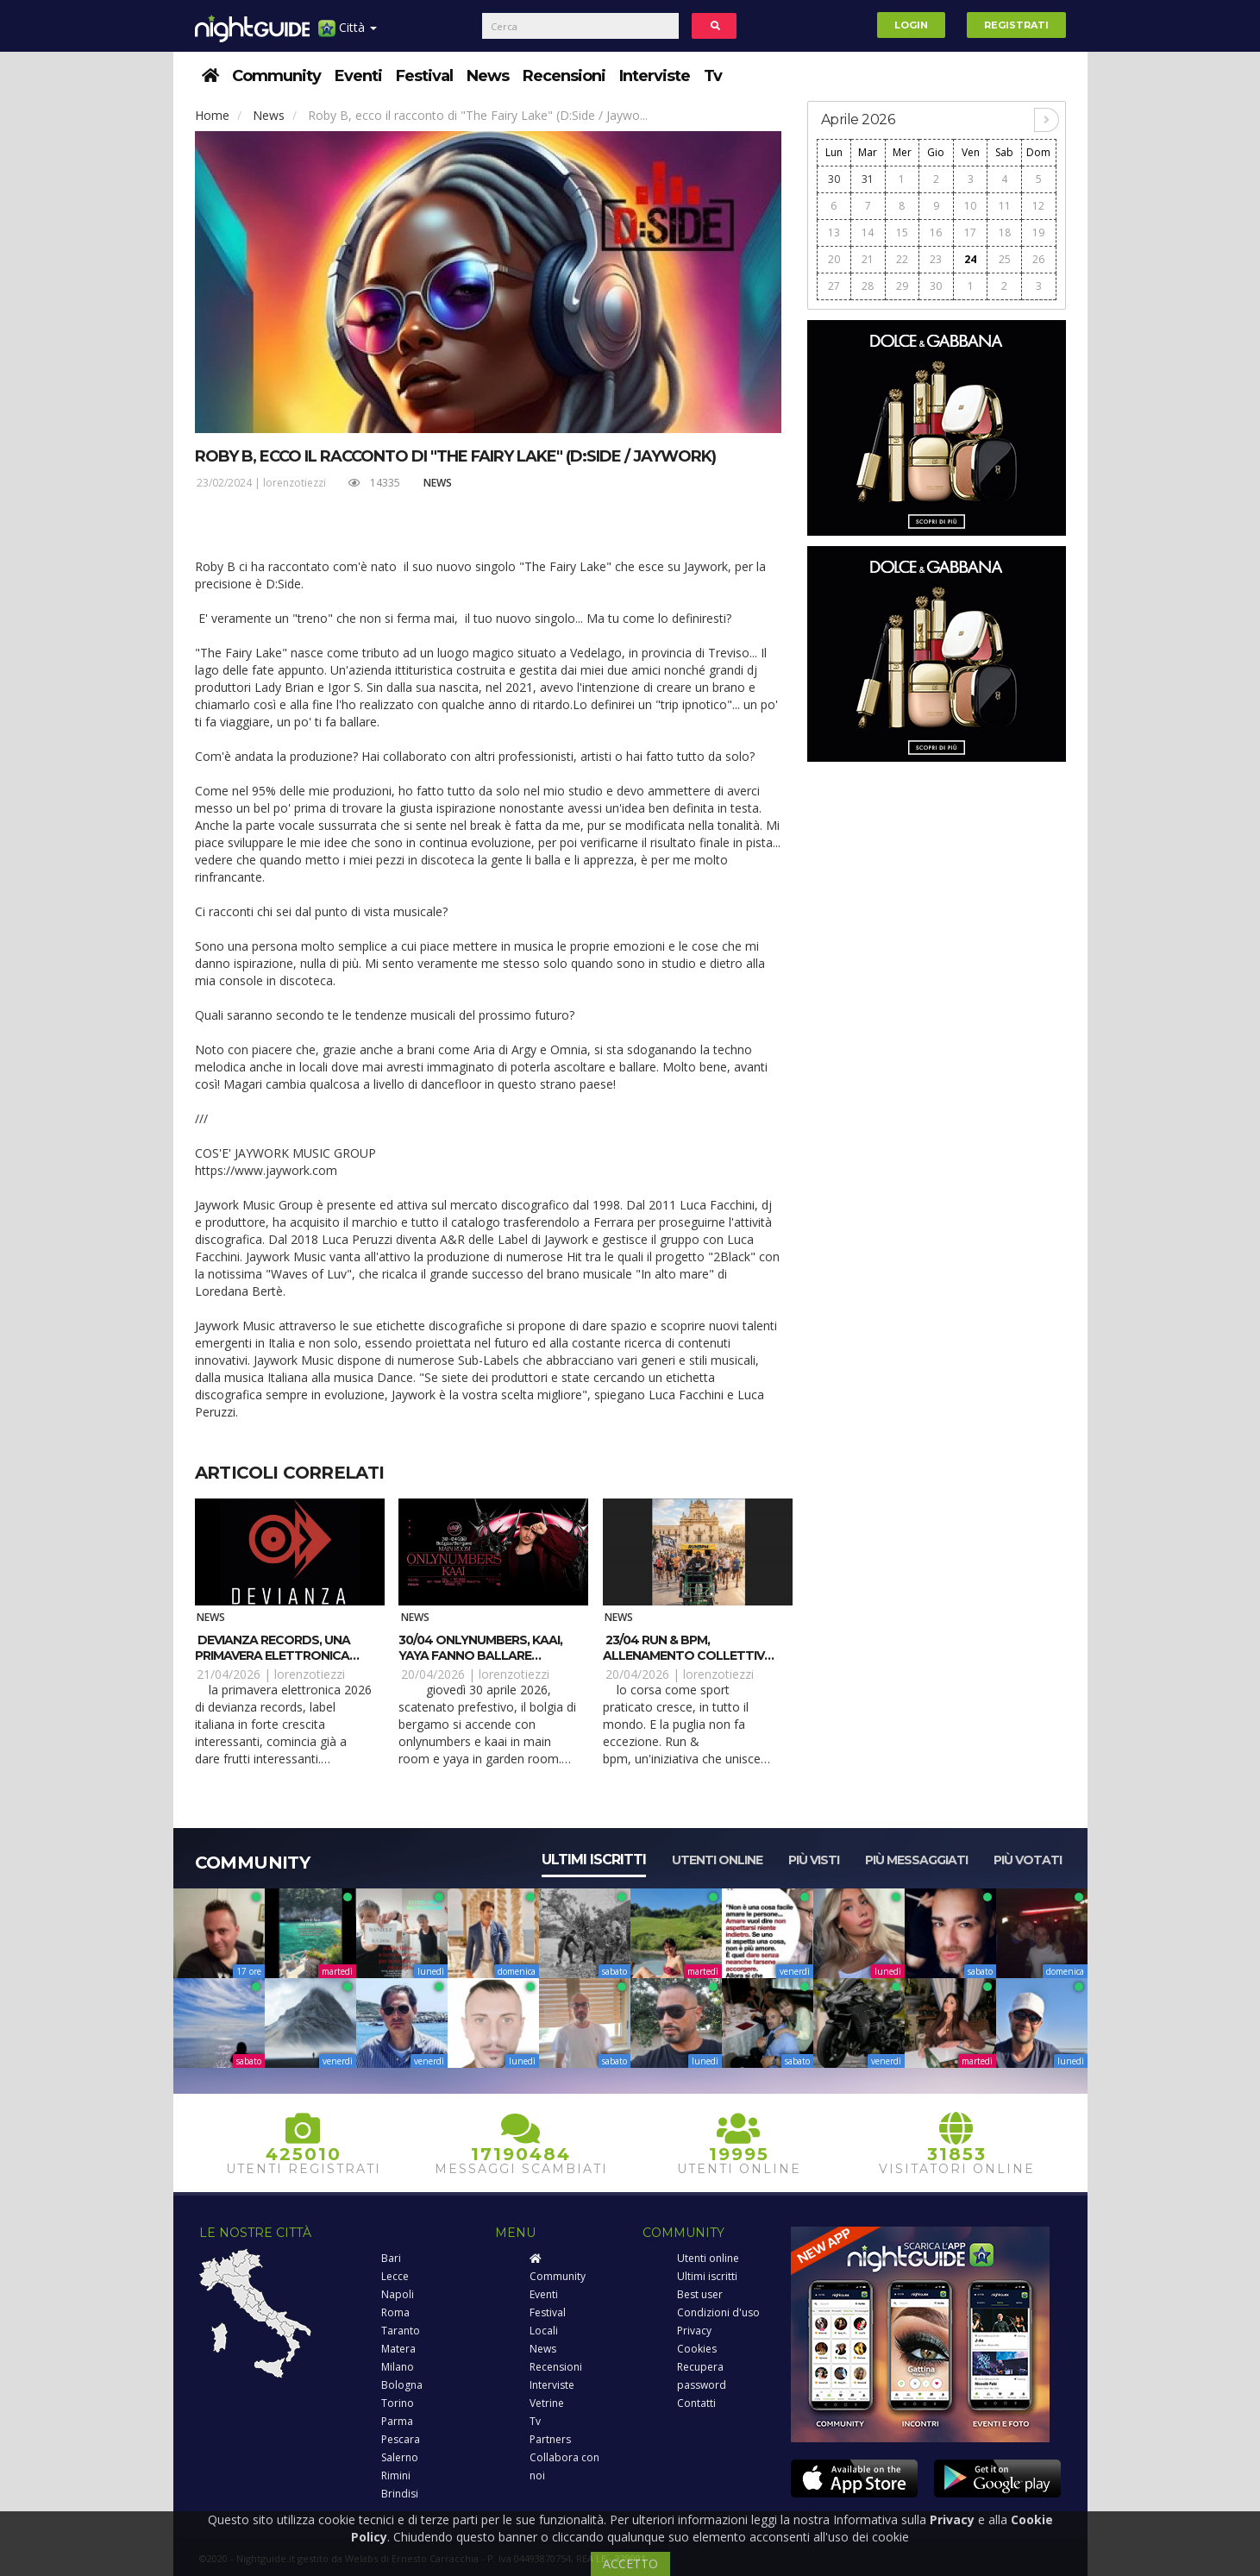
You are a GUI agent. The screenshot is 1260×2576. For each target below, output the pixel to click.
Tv (713, 75)
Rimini (396, 2475)
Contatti (696, 2403)
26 (1038, 259)
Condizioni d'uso (718, 2312)
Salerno (399, 2457)
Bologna (402, 2385)
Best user (700, 2294)
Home (212, 115)
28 (868, 286)
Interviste (654, 75)
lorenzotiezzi (294, 482)
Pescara (400, 2439)
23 (936, 259)
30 (834, 179)
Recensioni (564, 75)
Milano (397, 2366)
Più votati (1028, 1860)
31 (868, 179)
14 (868, 232)
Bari (391, 2258)
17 (970, 232)
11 (1005, 205)
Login (911, 25)
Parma (397, 2421)
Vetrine (547, 2403)
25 (1005, 259)
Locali (544, 2330)
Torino (397, 2403)
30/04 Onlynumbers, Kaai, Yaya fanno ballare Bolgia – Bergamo (480, 1655)
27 (834, 286)
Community (276, 75)
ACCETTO (630, 2563)
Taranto (400, 2330)
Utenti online (717, 1860)
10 (970, 205)
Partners (550, 2439)
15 (902, 232)
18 (1005, 232)
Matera (398, 2348)
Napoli (397, 2294)
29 (902, 286)
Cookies (697, 2348)
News (488, 75)
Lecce (395, 2276)
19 (1038, 232)
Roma (395, 2312)
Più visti (813, 1860)
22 (902, 259)
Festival (424, 75)
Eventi (358, 75)
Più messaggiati (916, 1860)
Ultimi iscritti (594, 1859)
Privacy (694, 2330)
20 (834, 259)
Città (347, 34)
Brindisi (399, 2493)
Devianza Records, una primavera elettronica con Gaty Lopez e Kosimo (278, 1655)
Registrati (1016, 25)
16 (936, 232)
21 (868, 259)
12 (1038, 205)
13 (834, 232)
